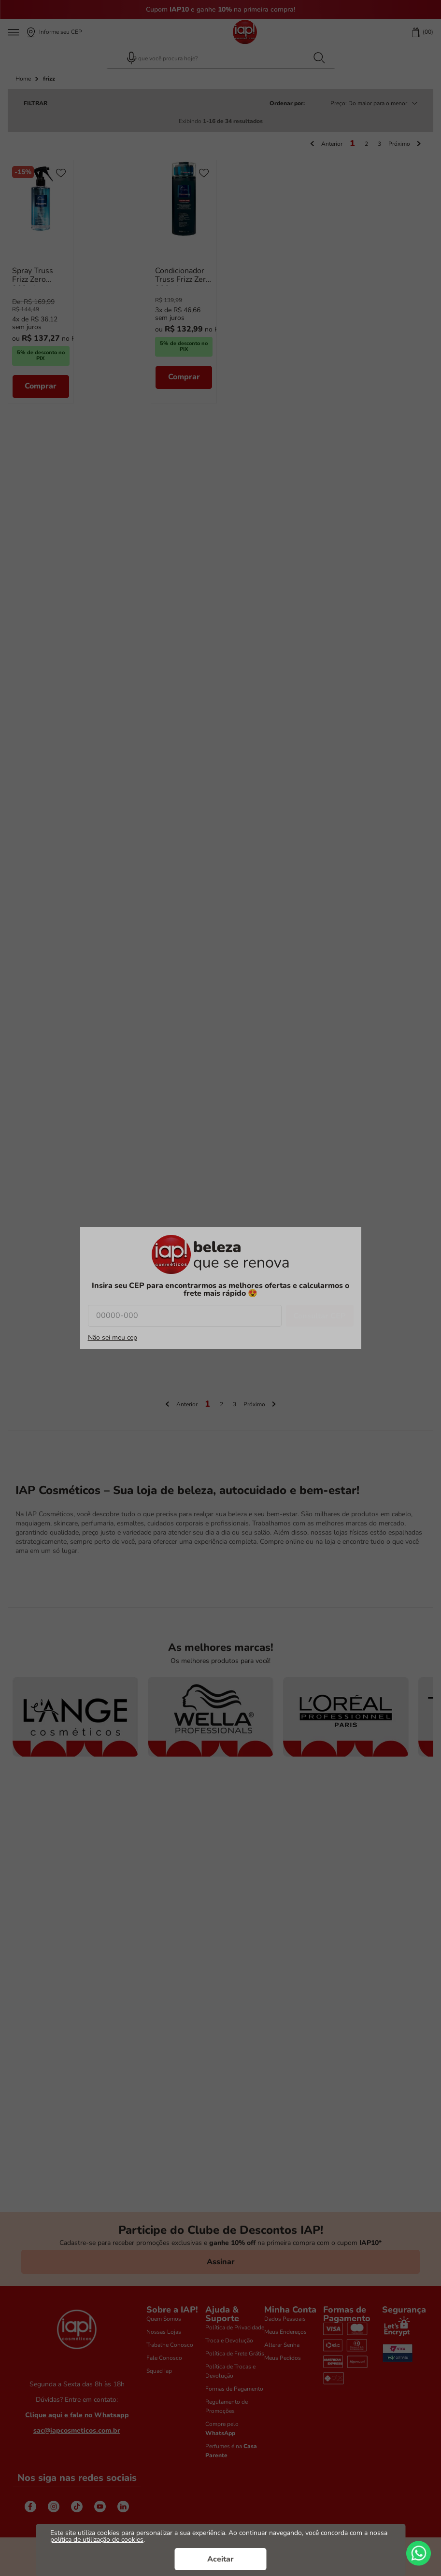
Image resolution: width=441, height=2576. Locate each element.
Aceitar (220, 2559)
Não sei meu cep (112, 1337)
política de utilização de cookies (96, 2539)
